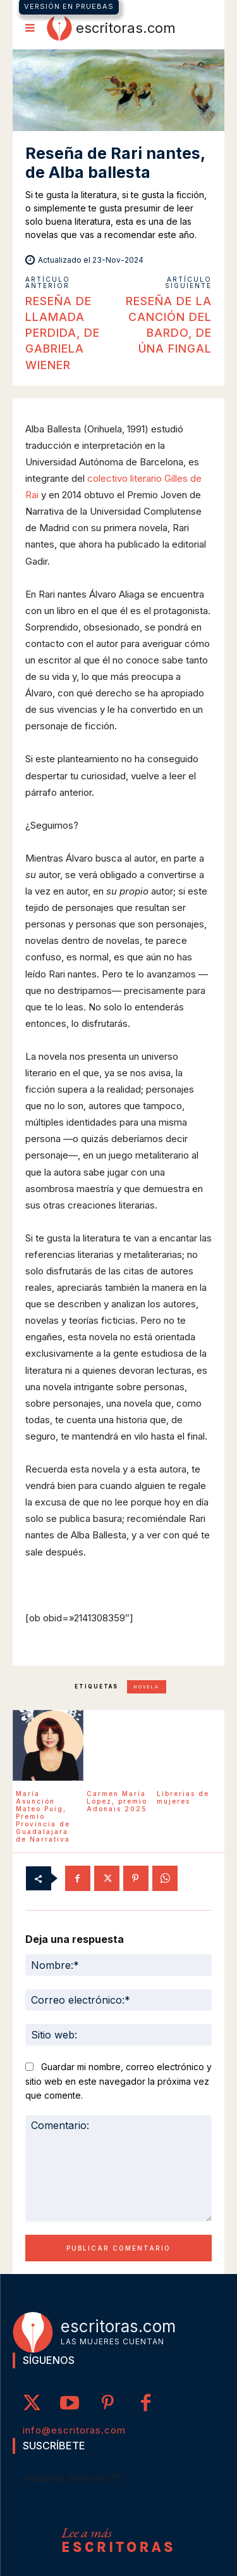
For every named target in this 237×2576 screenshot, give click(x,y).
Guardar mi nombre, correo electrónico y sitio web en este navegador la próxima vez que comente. (118, 2081)
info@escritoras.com (74, 2430)
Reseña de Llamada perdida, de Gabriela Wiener (62, 333)
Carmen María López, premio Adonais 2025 (117, 1801)
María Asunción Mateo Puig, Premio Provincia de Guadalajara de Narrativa (43, 1816)
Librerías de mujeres (183, 1797)
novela (146, 1687)
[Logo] (111, 28)
